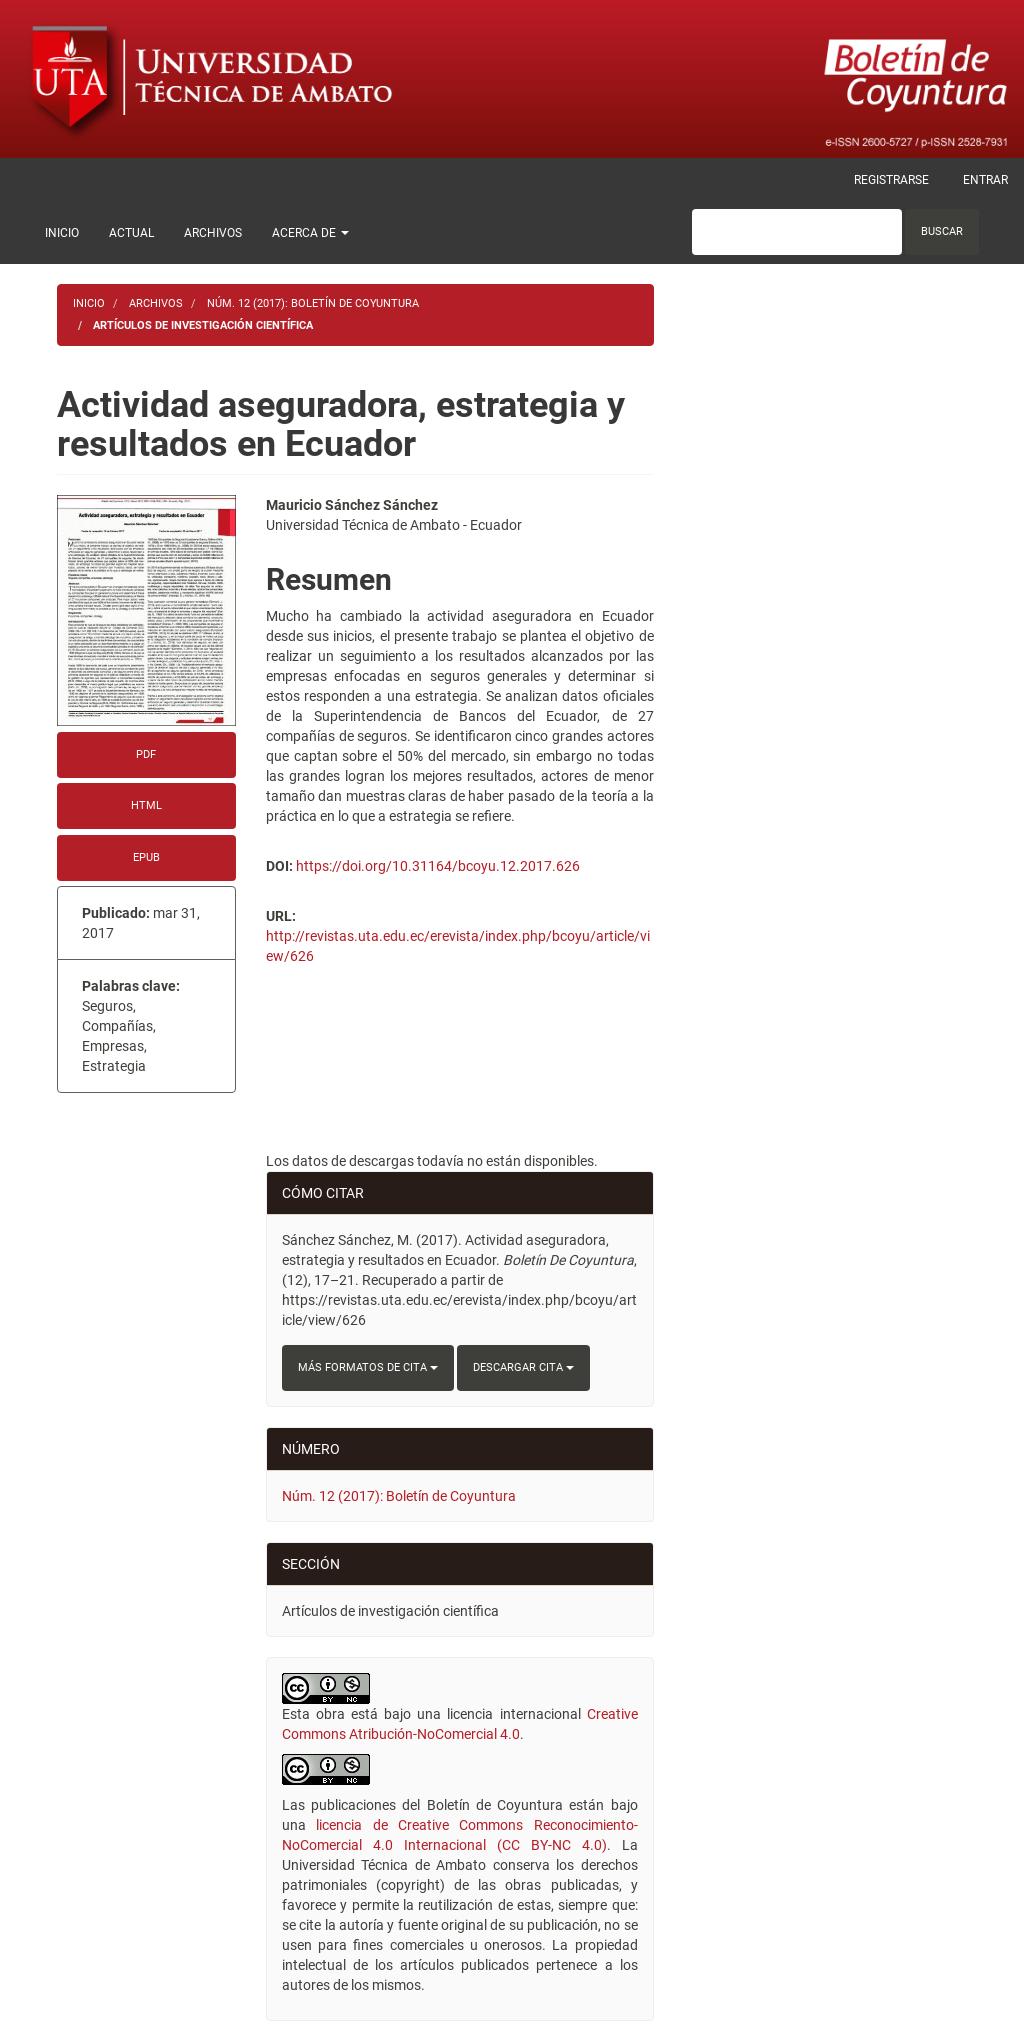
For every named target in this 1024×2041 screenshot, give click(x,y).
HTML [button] (146, 805)
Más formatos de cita (368, 1367)
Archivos (213, 233)
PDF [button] (146, 754)
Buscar (942, 231)
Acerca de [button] (310, 233)
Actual (131, 233)
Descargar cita (523, 1367)
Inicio (62, 233)
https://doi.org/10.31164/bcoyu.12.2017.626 (438, 866)
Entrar (985, 180)
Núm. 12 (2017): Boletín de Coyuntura (313, 303)
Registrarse (891, 180)
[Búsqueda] (797, 232)
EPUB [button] (146, 857)
